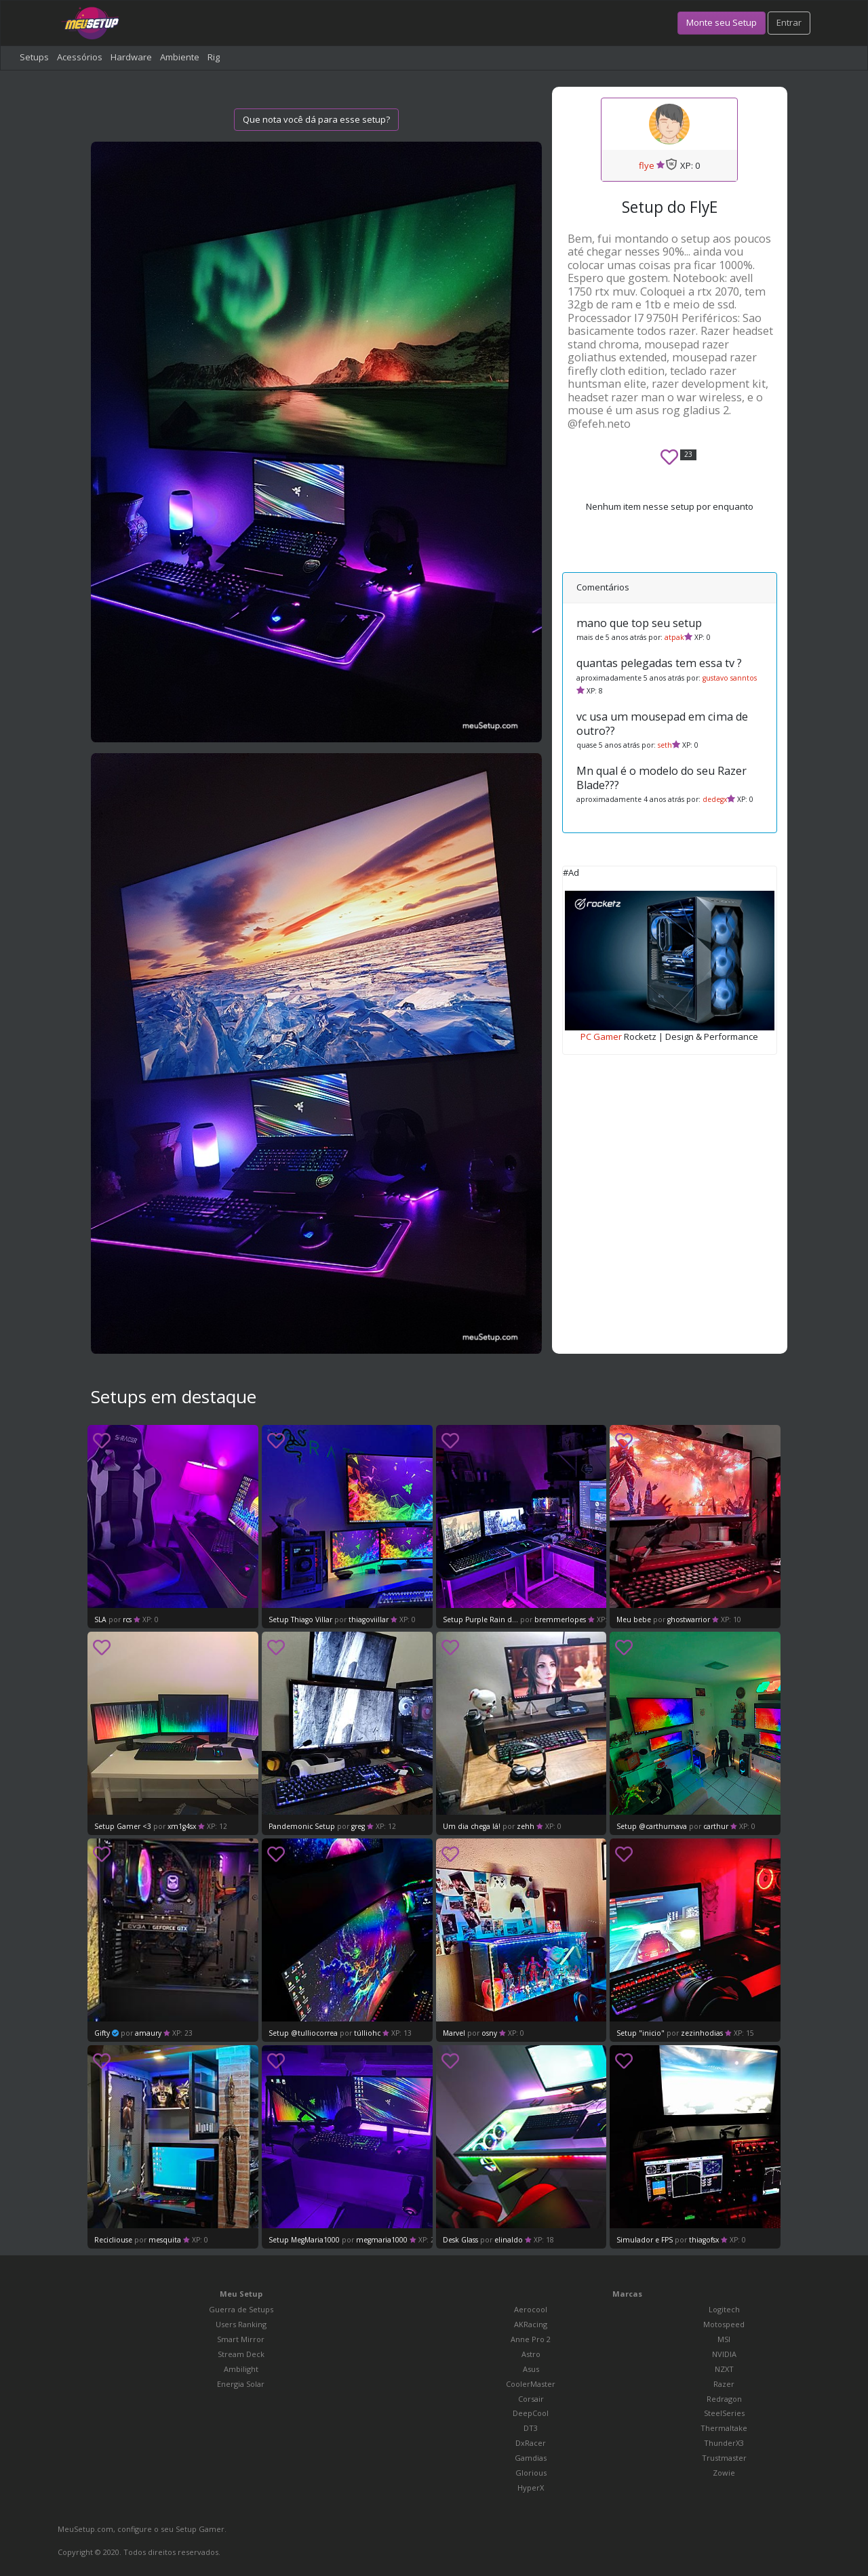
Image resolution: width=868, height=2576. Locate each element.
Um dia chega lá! (471, 1826)
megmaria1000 (382, 2240)
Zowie (724, 2473)
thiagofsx (704, 2240)
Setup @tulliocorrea (303, 2033)
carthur (715, 1826)
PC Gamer (601, 1036)
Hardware (131, 57)
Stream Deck (241, 2354)
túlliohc (367, 2033)
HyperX (530, 2487)
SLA (101, 1619)
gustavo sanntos (730, 678)
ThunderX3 (724, 2443)
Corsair (531, 2399)
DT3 (531, 2428)
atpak (674, 637)
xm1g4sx (181, 1826)
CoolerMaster (530, 2384)
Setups (34, 57)
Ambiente (179, 57)
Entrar (789, 22)
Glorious (531, 2473)
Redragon (724, 2399)
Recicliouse (114, 2240)
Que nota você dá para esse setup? (316, 119)
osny (489, 2033)
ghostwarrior (688, 1619)
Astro (530, 2354)
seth (665, 745)
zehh (525, 1826)
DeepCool (531, 2413)
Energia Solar (240, 2384)
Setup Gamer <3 (122, 1826)
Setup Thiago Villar (300, 1619)
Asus (531, 2369)
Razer (723, 2384)
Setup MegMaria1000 (304, 2240)
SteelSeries (724, 2413)
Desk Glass (460, 2240)
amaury (148, 2033)
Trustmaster (724, 2458)
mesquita (166, 2240)
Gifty (102, 2033)
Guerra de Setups (241, 2309)
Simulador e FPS (644, 2240)
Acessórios (79, 57)
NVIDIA (724, 2354)
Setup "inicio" (640, 2033)
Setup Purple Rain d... (480, 1619)
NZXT (724, 2369)
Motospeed (724, 2324)
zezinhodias (702, 2033)
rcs (128, 1619)
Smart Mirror (240, 2339)
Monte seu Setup (721, 22)
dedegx (715, 799)
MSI (723, 2339)
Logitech (724, 2309)
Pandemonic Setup (302, 1826)
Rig (214, 57)
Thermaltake (724, 2428)
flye (646, 165)
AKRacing (530, 2324)
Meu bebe (633, 1619)
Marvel (455, 2033)
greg (358, 1826)
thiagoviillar (369, 1619)
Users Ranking (241, 2324)
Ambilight (241, 2369)
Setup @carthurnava (651, 1826)
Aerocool (530, 2309)
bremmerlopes (560, 1619)
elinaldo (508, 2240)
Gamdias (531, 2458)
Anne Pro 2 (531, 2339)
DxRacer (530, 2443)
